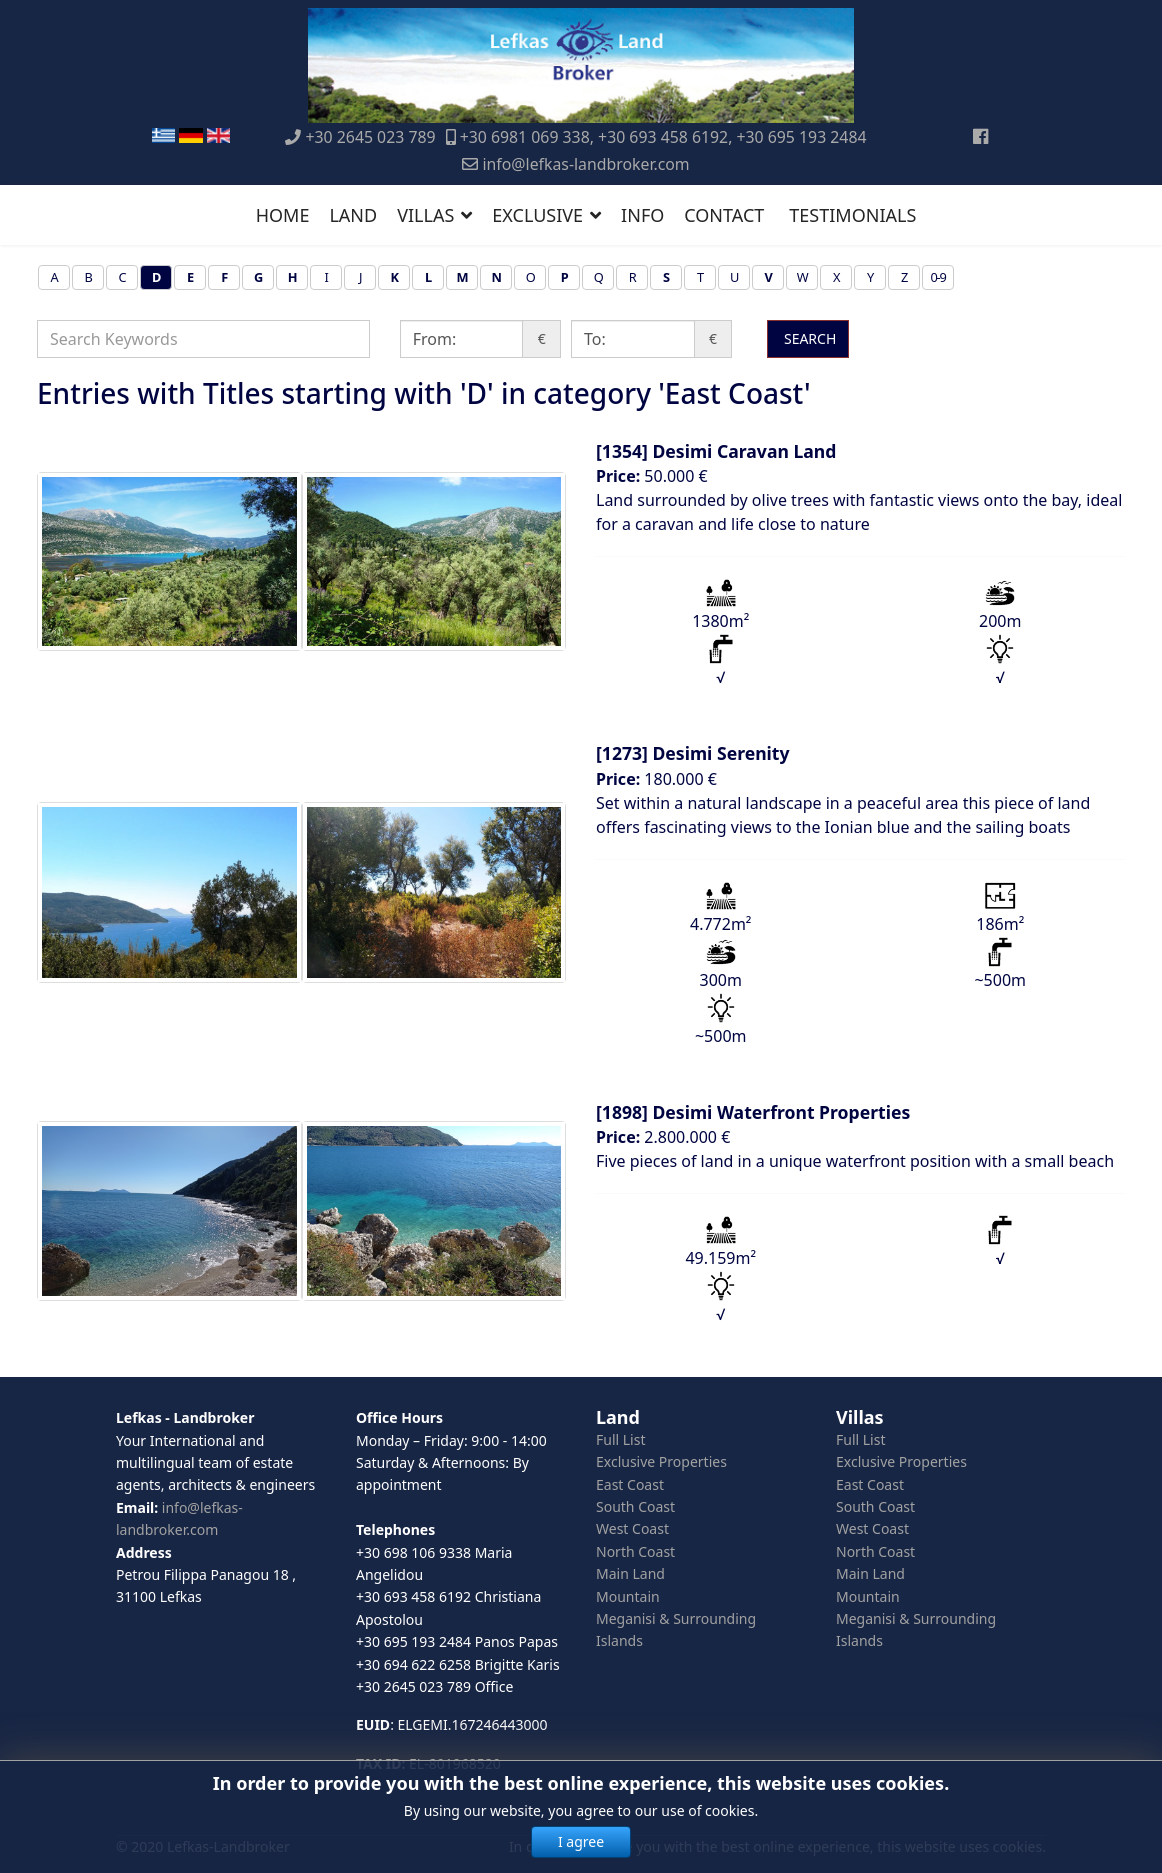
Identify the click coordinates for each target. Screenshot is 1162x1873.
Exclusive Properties (661, 1461)
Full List (621, 1439)
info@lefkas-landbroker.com (585, 164)
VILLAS (425, 215)
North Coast (635, 1551)
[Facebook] (980, 136)
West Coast (632, 1528)
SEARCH (808, 338)
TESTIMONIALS (852, 215)
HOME (283, 215)
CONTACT (724, 215)
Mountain (628, 1596)
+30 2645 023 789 (371, 137)
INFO (642, 215)
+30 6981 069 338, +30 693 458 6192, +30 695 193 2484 (663, 137)
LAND (353, 215)
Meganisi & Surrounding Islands (676, 1629)
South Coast (635, 1506)
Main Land (630, 1573)
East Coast (630, 1484)
